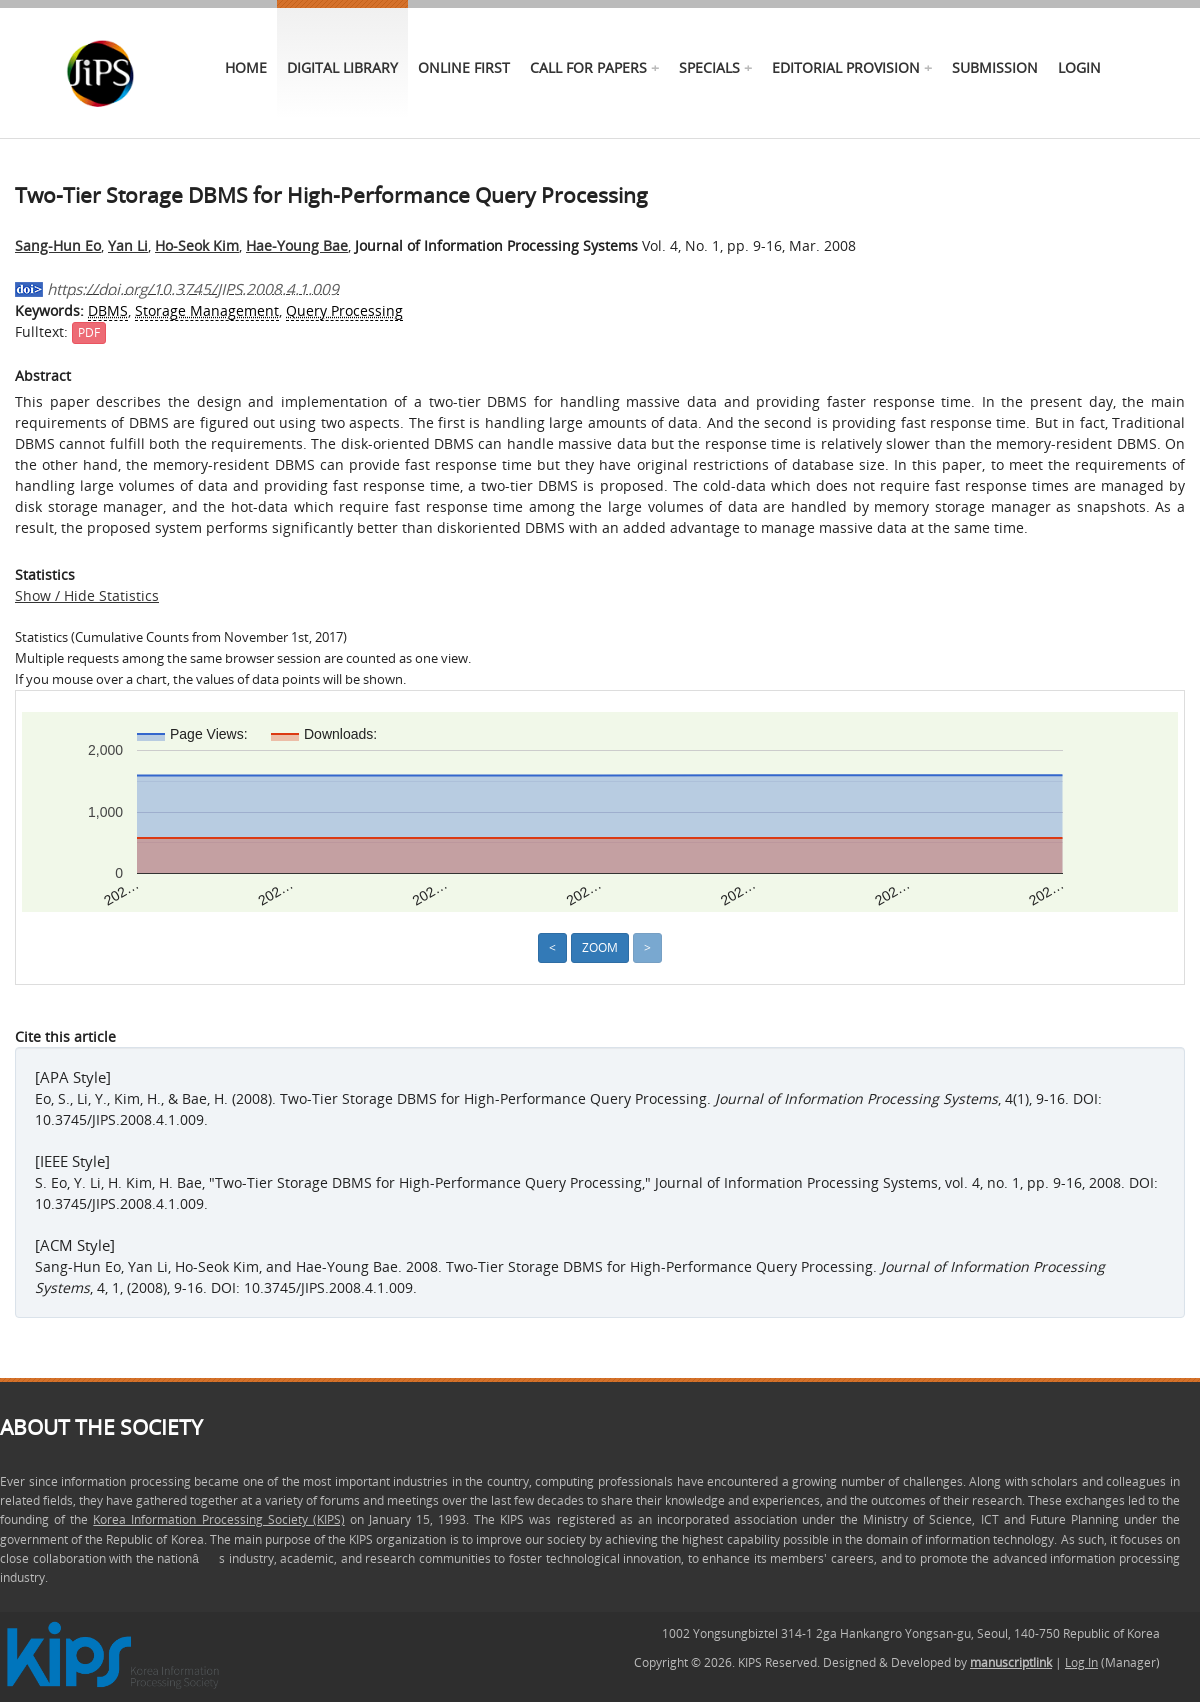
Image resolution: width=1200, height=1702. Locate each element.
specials (709, 67)
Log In (1081, 1662)
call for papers (588, 67)
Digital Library (342, 67)
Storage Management (207, 310)
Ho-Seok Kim (197, 245)
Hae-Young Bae (297, 245)
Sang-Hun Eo (58, 245)
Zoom (600, 947)
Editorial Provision (846, 67)
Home (246, 67)
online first (464, 67)
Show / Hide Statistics (87, 595)
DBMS (108, 310)
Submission (995, 67)
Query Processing (344, 310)
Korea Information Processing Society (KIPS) (218, 1519)
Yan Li (128, 245)
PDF (89, 332)
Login (1079, 67)
